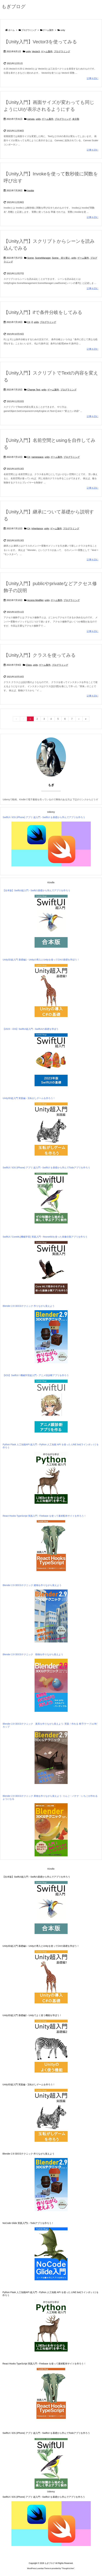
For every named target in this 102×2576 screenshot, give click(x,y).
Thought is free (68, 2568)
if (32, 322)
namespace (37, 457)
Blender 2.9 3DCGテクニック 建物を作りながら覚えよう (51, 1613)
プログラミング (28, 30)
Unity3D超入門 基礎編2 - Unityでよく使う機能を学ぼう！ (51, 2043)
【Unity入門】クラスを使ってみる (40, 655)
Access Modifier (35, 600)
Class (29, 665)
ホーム (11, 30)
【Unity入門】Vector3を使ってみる (40, 41)
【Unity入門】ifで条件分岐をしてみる (43, 312)
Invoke (30, 190)
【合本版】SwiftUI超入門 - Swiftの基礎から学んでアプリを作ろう (51, 918)
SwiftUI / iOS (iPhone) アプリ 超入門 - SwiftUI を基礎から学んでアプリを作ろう (51, 841)
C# (28, 322)
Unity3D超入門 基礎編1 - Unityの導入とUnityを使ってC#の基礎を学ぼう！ (51, 987)
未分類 (75, 119)
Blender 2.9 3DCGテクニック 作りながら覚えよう (51, 1334)
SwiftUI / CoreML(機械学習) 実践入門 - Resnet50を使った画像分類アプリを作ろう (51, 1264)
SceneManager (43, 258)
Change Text (33, 389)
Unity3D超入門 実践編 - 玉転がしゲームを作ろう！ (51, 1126)
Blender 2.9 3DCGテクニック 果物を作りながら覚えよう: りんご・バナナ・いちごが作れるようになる (51, 1825)
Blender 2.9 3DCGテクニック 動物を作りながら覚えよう (51, 1682)
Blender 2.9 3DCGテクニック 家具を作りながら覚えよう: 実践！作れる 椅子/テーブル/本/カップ (51, 1753)
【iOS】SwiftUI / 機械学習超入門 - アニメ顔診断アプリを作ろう (51, 1403)
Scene (30, 258)
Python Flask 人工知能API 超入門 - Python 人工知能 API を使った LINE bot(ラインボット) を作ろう (51, 1473)
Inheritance (37, 528)
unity (28, 51)
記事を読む (92, 78)
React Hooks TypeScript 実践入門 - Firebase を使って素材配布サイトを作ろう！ (51, 1544)
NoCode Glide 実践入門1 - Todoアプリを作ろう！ (51, 2251)
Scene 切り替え (61, 258)
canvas (31, 119)
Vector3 (36, 51)
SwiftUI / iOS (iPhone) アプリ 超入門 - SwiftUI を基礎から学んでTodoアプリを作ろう (51, 1195)
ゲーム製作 (48, 30)
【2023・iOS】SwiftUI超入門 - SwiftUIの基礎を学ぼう (51, 1057)
